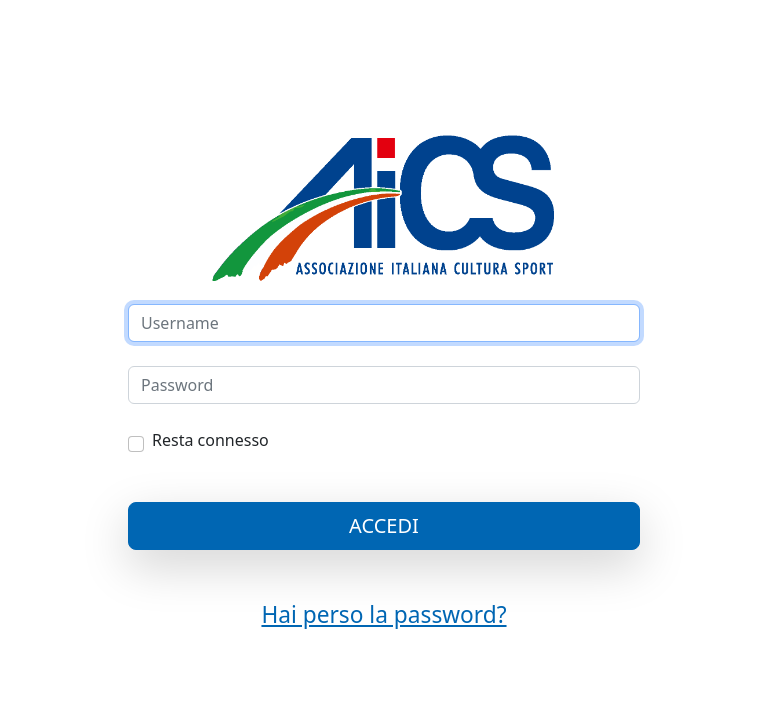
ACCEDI (384, 525)
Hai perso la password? (383, 614)
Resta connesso (210, 440)
